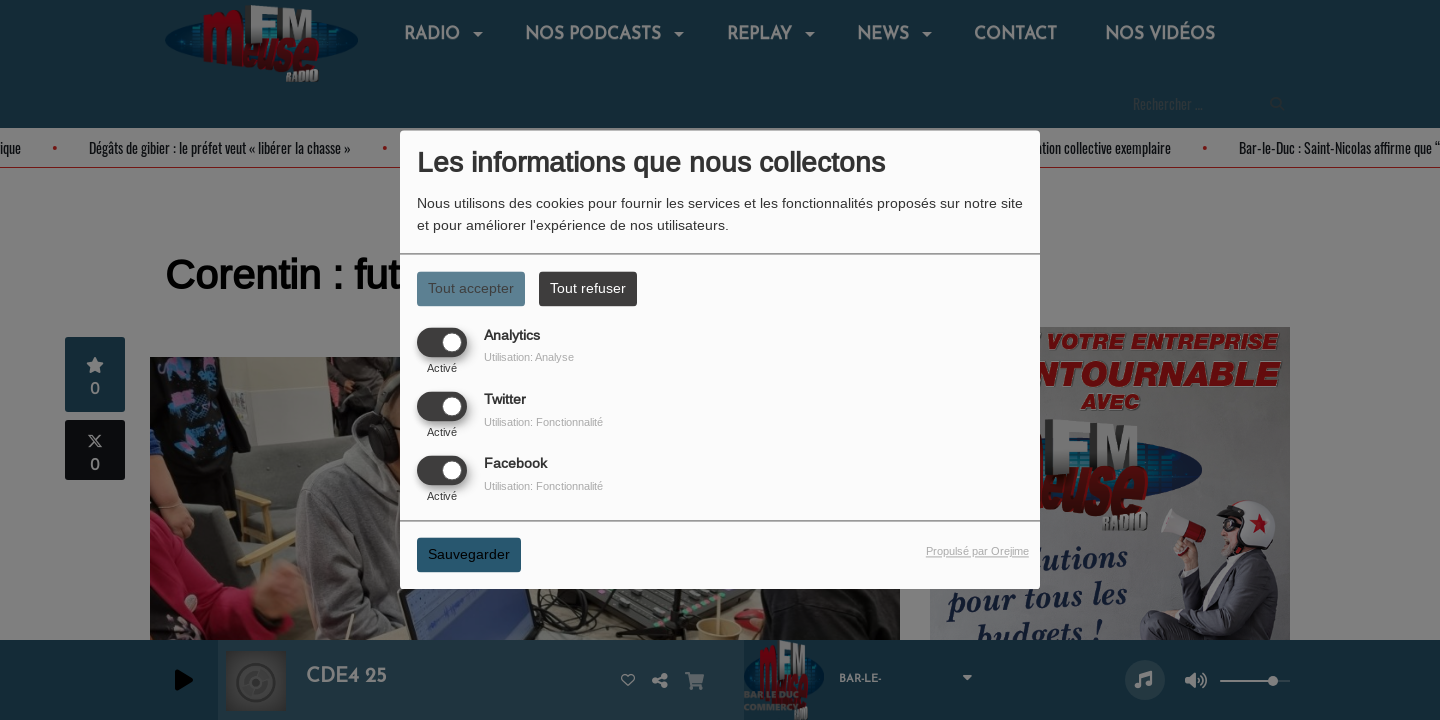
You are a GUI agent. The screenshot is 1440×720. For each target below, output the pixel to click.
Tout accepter (471, 288)
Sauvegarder (469, 555)
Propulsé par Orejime (977, 552)
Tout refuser (588, 288)
